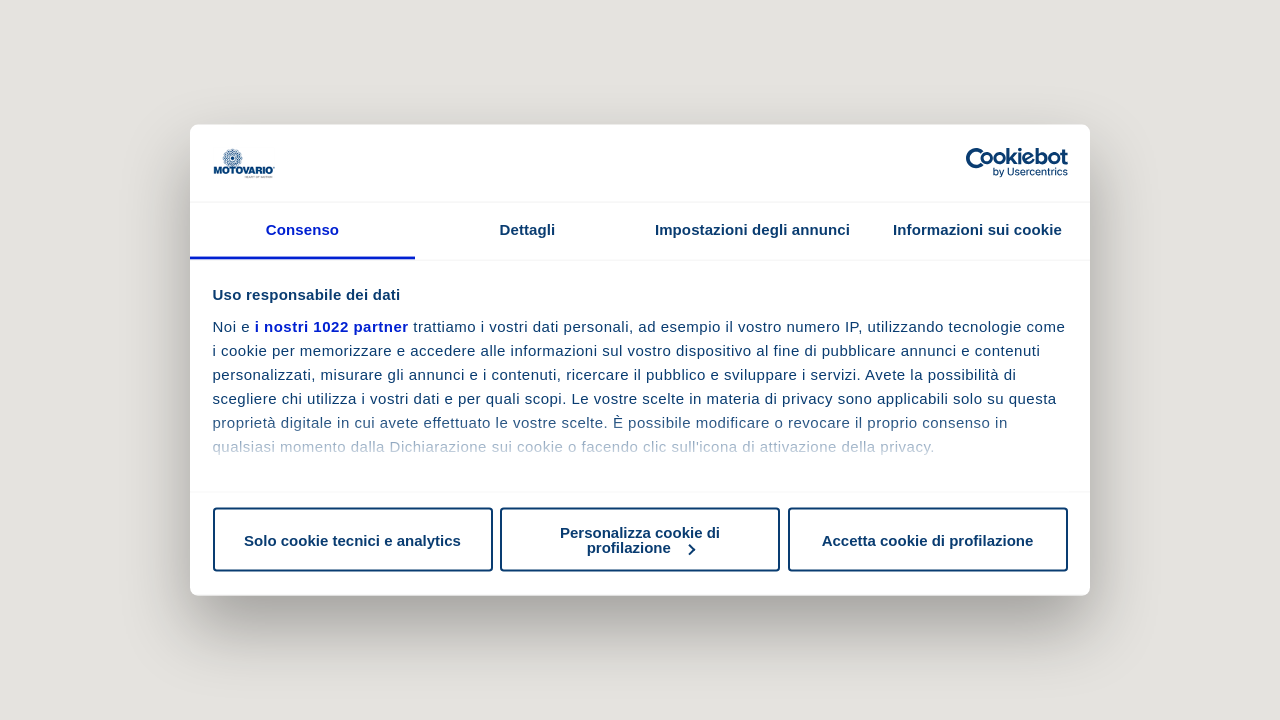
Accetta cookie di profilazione (928, 539)
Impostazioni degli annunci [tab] (752, 228)
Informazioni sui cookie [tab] (977, 228)
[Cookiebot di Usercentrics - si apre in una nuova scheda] (980, 163)
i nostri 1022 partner (332, 325)
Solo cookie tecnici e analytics (352, 539)
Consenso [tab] (302, 228)
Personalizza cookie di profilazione (640, 540)
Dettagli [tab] (528, 228)
